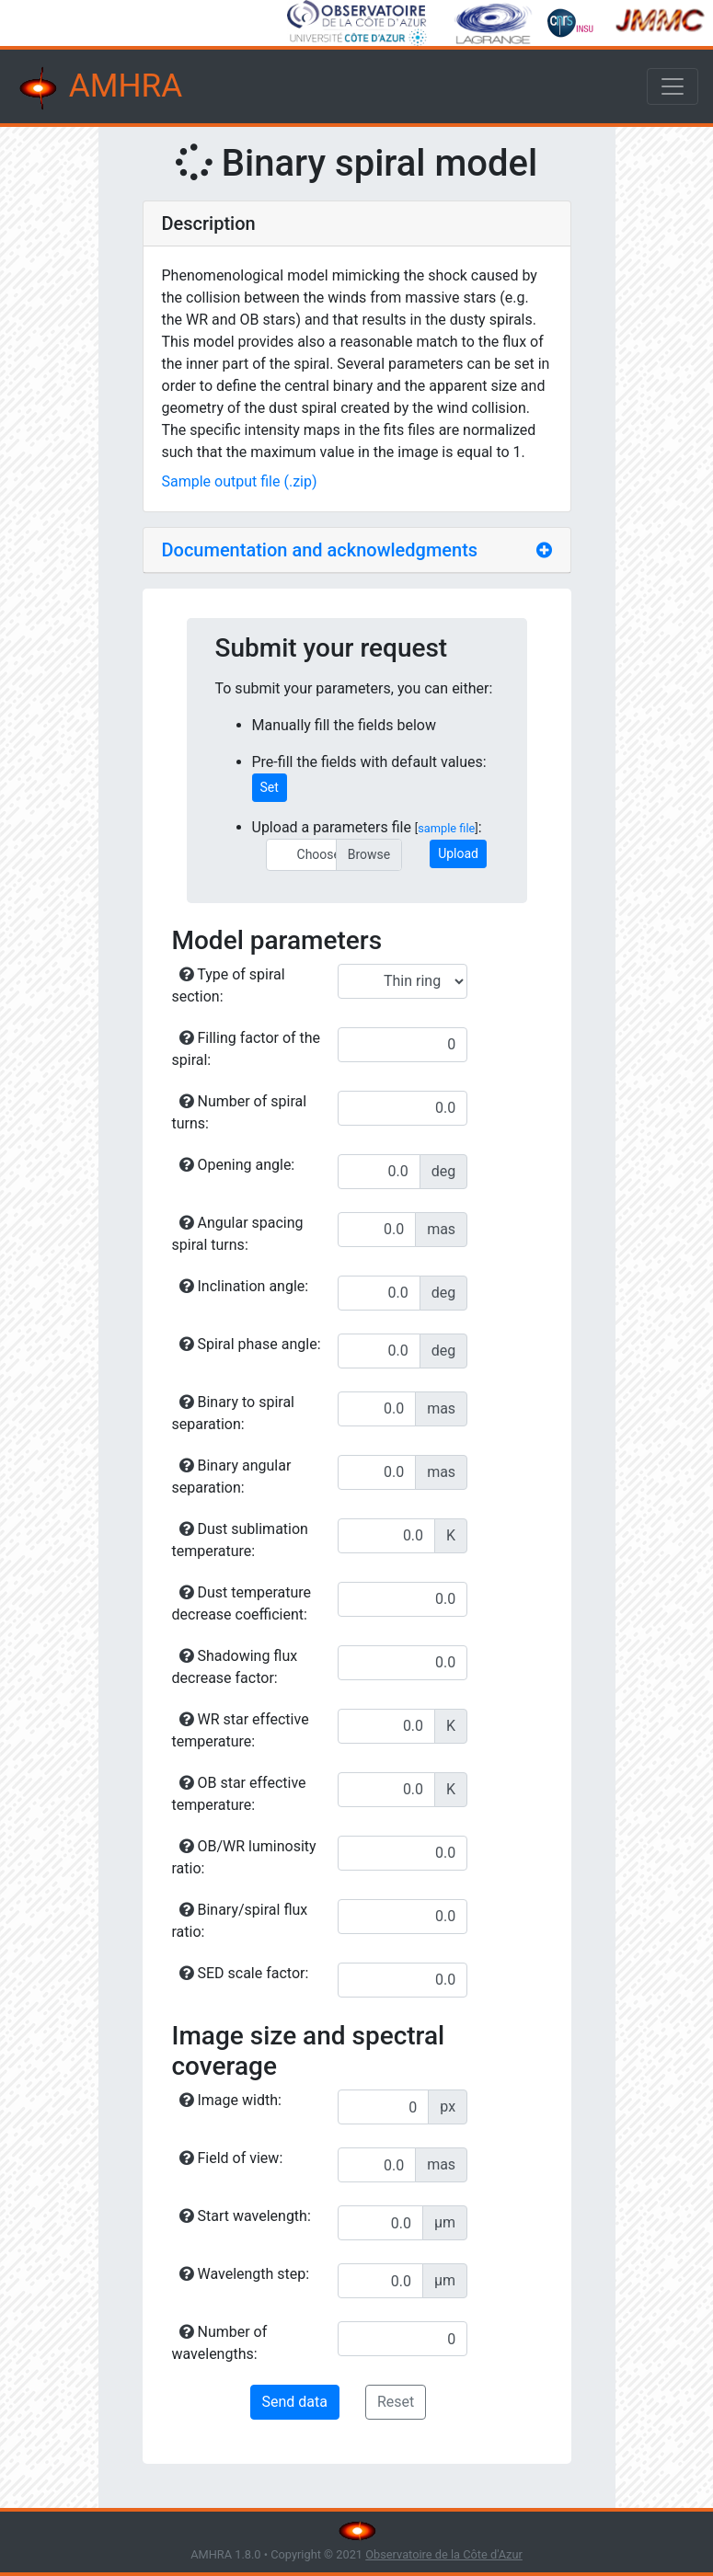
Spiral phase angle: (250, 1344)
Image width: (230, 2100)
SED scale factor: (244, 1973)
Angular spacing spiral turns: (238, 1234)
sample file (446, 828)
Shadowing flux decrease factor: (235, 1667)
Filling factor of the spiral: (246, 1049)
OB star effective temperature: (239, 1794)
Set (269, 787)
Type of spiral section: (228, 985)
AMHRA (98, 88)
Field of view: (231, 2158)
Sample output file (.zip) (239, 481)
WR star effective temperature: (240, 1730)
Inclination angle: (244, 1286)
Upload (458, 853)
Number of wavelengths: (220, 2343)
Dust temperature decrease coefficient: (242, 1603)
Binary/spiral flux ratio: (240, 1921)
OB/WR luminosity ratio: (244, 1857)
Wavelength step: (244, 2274)
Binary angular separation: (232, 1476)
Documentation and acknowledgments (320, 550)
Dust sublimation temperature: (240, 1540)
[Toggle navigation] (672, 86)
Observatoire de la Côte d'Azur (444, 2554)
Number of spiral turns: (239, 1112)
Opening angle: (237, 1165)
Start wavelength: (245, 2216)
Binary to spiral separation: (233, 1413)
